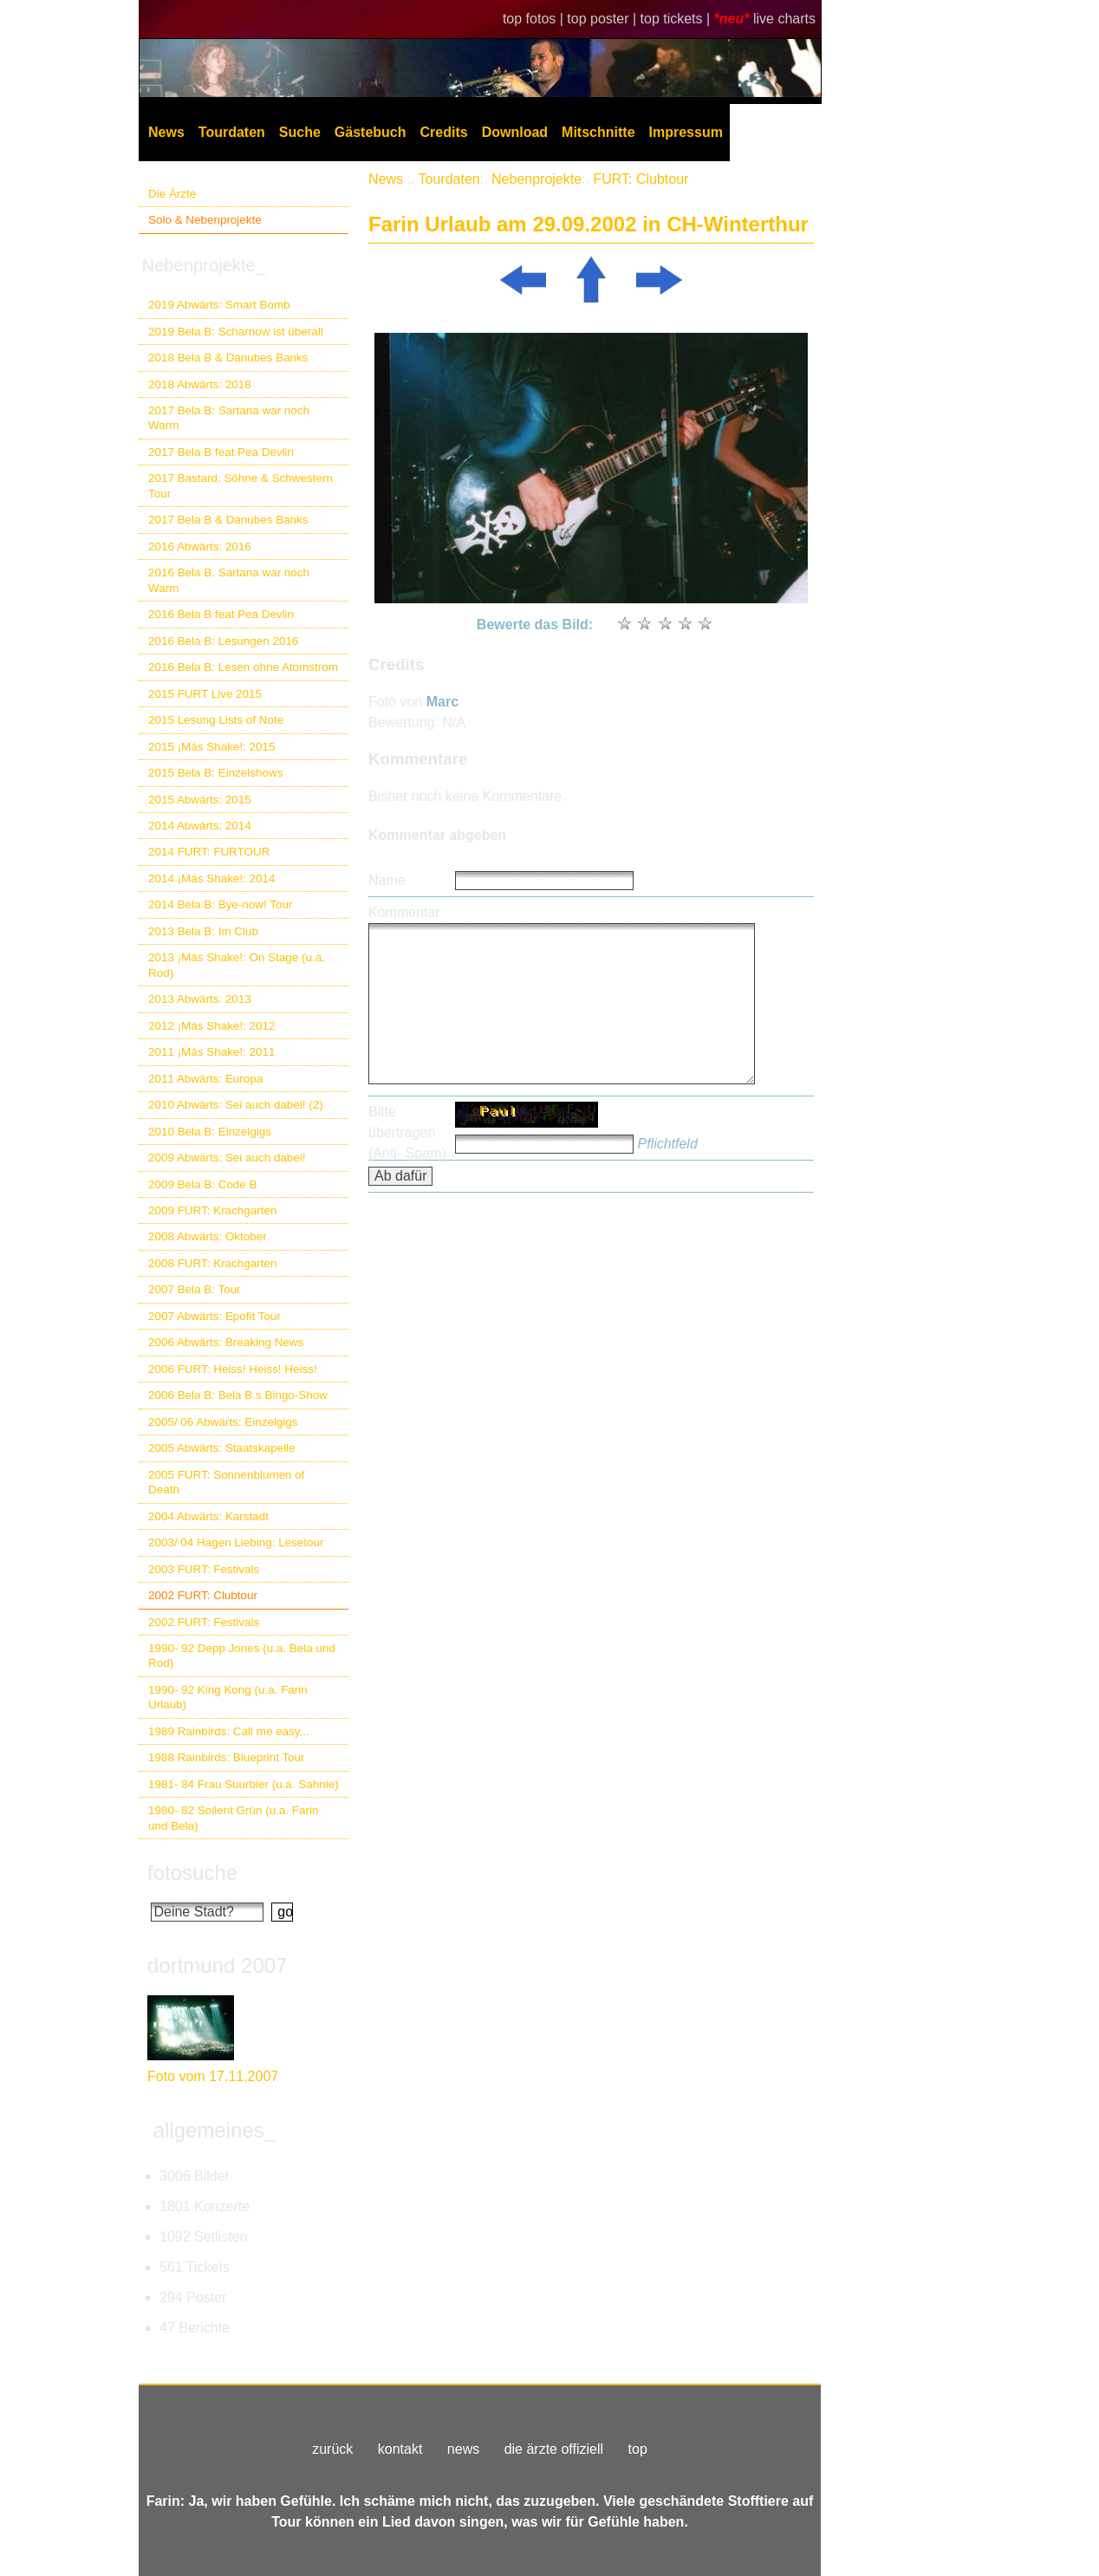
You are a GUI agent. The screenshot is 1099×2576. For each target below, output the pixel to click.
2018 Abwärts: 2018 (199, 384)
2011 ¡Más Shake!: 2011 (211, 1051)
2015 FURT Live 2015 (205, 693)
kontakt (400, 2449)
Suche (300, 132)
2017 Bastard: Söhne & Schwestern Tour (240, 485)
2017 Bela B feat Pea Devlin (221, 452)
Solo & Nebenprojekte (205, 219)
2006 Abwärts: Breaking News (225, 1342)
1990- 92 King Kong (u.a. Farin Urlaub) (228, 1697)
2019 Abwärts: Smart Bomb (219, 304)
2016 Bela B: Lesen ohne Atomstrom (243, 666)
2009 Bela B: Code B (202, 1184)
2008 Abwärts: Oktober (207, 1236)
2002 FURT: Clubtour (202, 1595)
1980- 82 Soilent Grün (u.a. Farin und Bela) (233, 1817)
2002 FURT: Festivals (203, 1622)
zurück (332, 2449)
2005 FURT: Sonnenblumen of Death (226, 1482)
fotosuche (192, 1872)
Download (515, 132)
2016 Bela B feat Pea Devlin (221, 614)
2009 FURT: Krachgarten (212, 1210)
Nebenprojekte (536, 179)
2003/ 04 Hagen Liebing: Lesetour (235, 1542)
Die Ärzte (172, 193)
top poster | (603, 18)
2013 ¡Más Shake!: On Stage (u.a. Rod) (236, 965)
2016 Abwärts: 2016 (199, 546)
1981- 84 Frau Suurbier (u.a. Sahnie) (243, 1784)
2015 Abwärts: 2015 (199, 799)
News (166, 132)
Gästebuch (370, 132)
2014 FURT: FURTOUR (209, 851)
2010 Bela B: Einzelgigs (209, 1131)
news (463, 2449)
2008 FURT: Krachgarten (212, 1263)
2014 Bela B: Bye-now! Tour (220, 904)
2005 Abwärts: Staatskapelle (222, 1447)
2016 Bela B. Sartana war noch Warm (228, 580)
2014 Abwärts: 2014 (199, 825)
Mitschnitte (598, 132)
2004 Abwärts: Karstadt (208, 1516)
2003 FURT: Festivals (203, 1569)
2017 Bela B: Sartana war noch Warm (228, 418)
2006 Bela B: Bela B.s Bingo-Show (238, 1395)
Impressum (686, 132)
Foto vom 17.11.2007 (212, 2076)
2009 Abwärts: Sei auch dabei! (227, 1157)
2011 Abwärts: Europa (205, 1078)
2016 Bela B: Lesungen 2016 (223, 640)
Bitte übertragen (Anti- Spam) (407, 1132)
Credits (444, 132)
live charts (784, 18)
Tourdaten (231, 132)
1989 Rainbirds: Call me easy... (228, 1731)
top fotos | (535, 18)
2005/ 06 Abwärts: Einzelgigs (223, 1421)
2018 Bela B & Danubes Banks (228, 357)
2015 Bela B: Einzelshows (215, 772)
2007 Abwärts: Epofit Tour (214, 1316)
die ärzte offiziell (553, 2449)
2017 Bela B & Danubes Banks (228, 519)
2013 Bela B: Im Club (203, 931)
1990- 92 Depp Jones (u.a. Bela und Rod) (241, 1655)
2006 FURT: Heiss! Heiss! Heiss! (232, 1369)
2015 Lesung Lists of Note (215, 719)
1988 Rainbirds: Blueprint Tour (226, 1757)
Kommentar (404, 912)
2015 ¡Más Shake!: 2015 (211, 746)
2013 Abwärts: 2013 (199, 998)
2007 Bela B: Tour (194, 1289)
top (637, 2449)
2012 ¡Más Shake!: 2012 (211, 1025)
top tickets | (677, 18)
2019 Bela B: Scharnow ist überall (235, 331)
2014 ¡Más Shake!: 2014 (211, 878)
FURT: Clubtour (640, 179)
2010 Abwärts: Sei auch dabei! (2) (235, 1104)
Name (387, 880)
